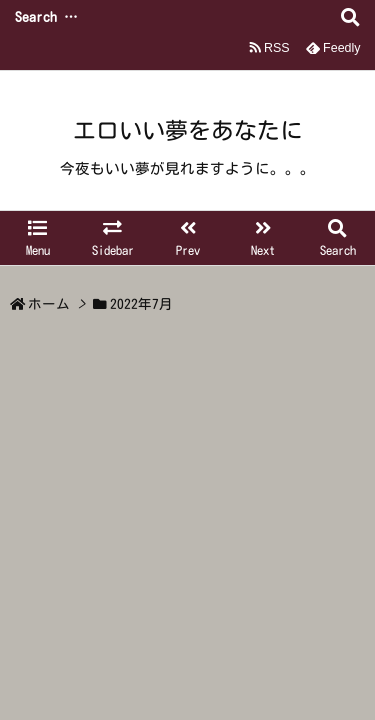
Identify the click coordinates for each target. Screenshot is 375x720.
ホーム (49, 304)
